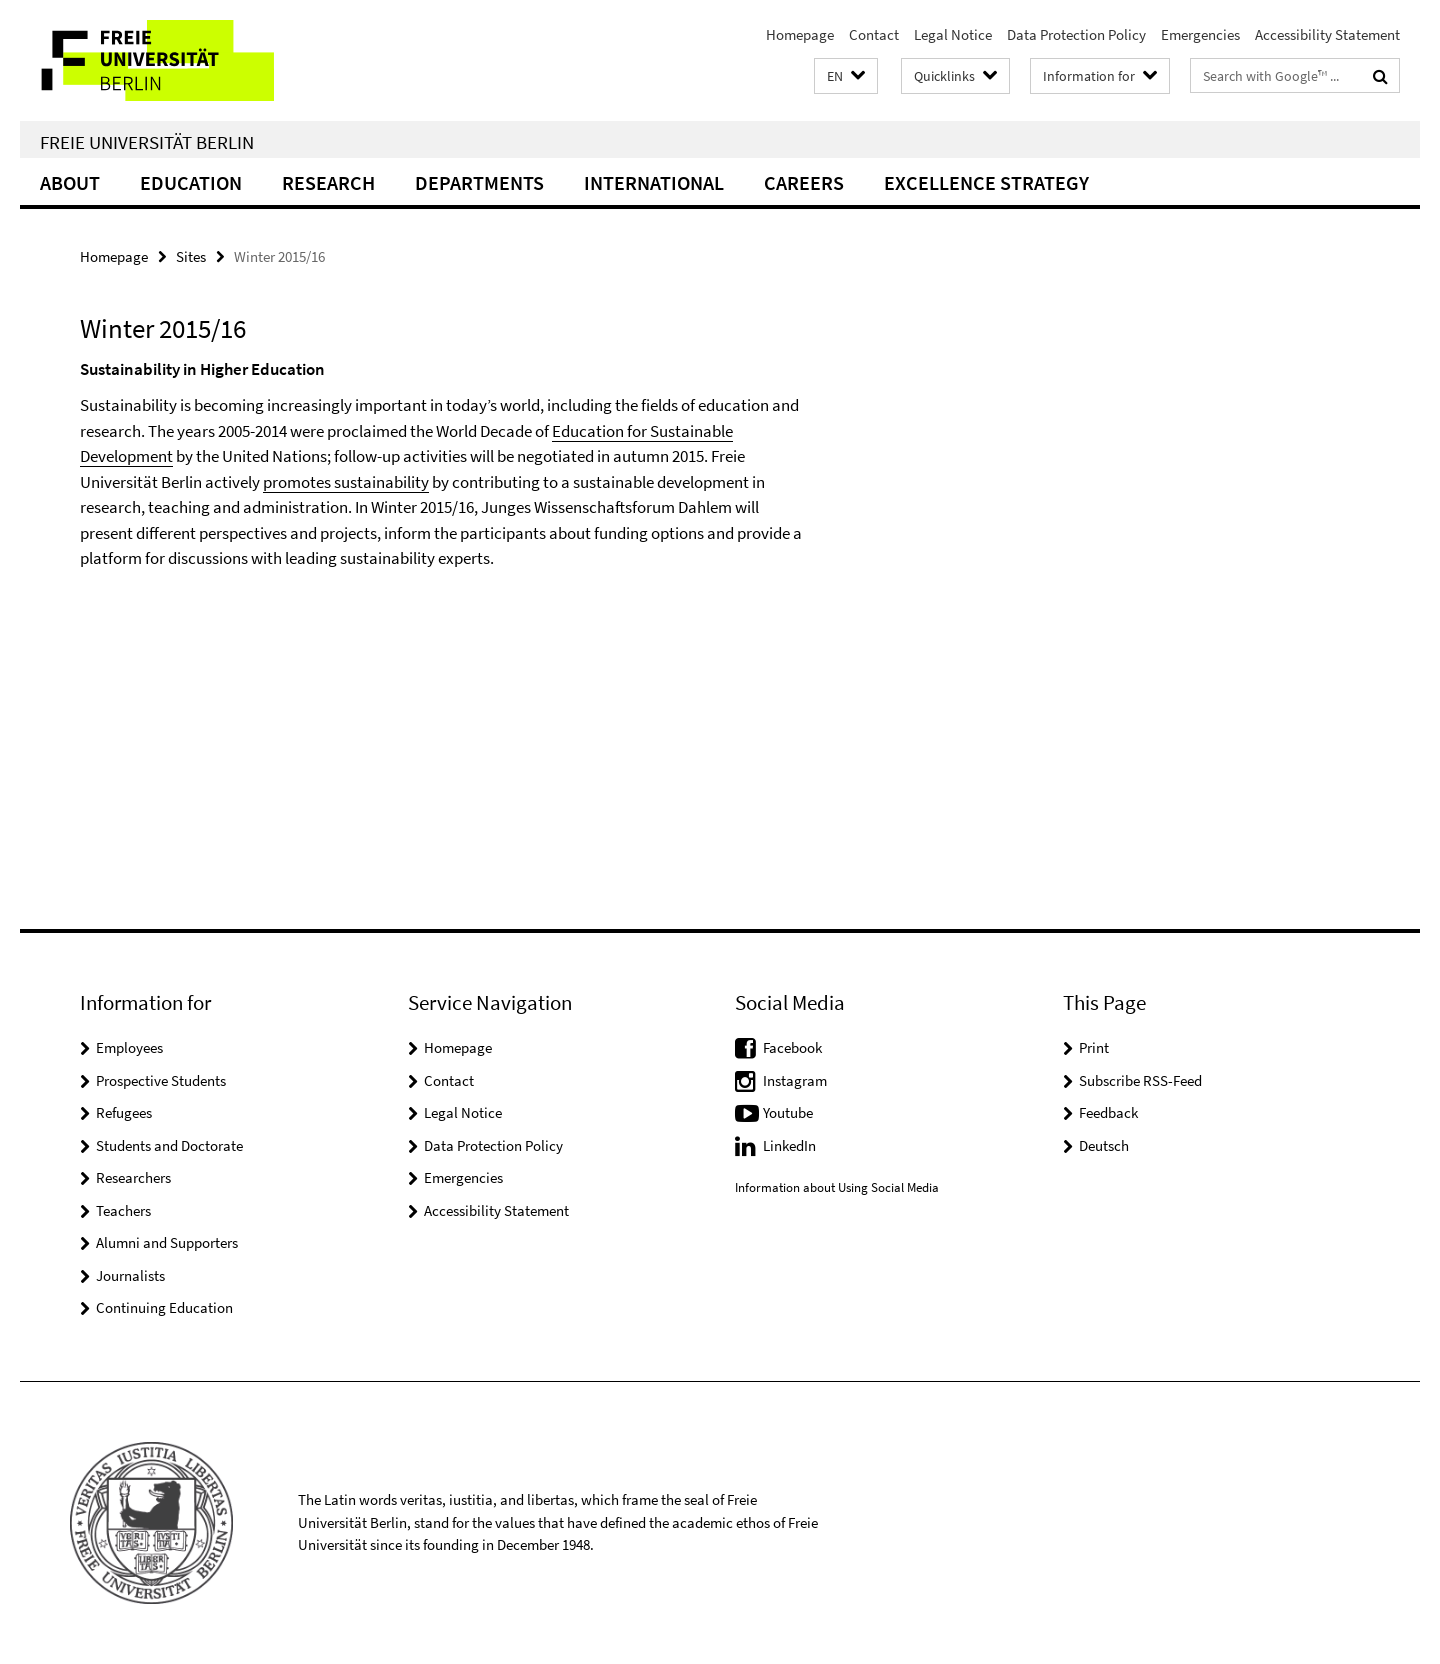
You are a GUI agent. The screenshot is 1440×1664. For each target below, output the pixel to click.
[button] (846, 76)
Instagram (795, 1080)
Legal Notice (953, 34)
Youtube (788, 1112)
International (654, 182)
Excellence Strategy (986, 182)
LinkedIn (789, 1145)
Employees (129, 1047)
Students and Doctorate (169, 1145)
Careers (804, 182)
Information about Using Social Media (837, 1187)
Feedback (1108, 1112)
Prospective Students (161, 1080)
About (70, 182)
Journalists (130, 1275)
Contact (874, 34)
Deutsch (1104, 1145)
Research (328, 182)
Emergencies (1200, 34)
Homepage (800, 34)
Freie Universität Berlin (147, 142)
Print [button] (1094, 1047)
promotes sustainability (346, 482)
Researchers (133, 1177)
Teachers (123, 1210)
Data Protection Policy (1076, 34)
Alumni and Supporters (167, 1242)
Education (191, 182)
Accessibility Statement (1327, 34)
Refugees (124, 1112)
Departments (479, 182)
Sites (191, 256)
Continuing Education (164, 1307)
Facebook (792, 1047)
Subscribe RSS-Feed (1140, 1080)
